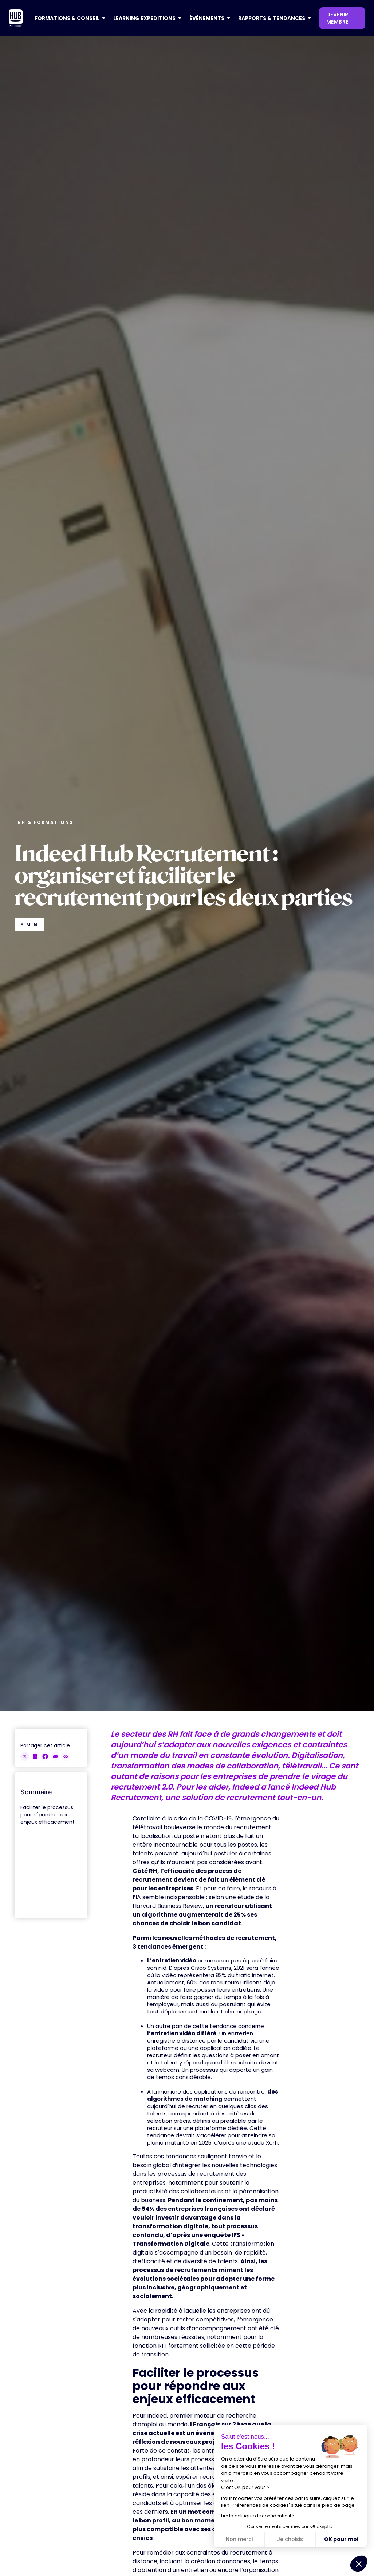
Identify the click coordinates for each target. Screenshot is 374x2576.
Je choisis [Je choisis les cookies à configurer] (290, 2539)
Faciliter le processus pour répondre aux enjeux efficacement (48, 1815)
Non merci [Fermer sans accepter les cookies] (239, 2539)
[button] (68, 18)
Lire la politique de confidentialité (257, 2516)
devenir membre (337, 18)
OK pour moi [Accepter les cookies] (341, 2539)
